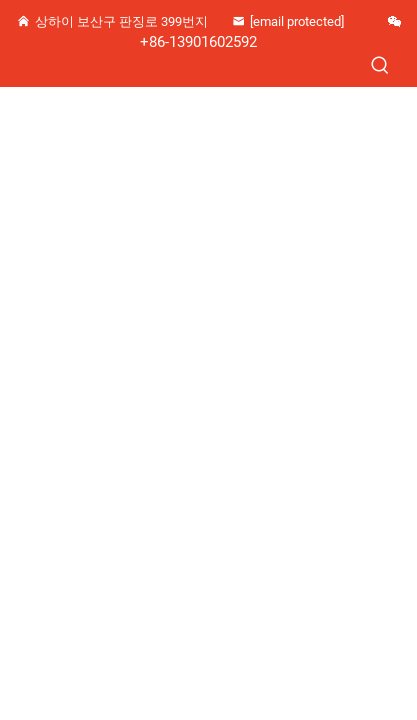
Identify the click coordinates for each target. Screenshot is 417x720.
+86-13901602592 (198, 42)
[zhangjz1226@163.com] (298, 22)
